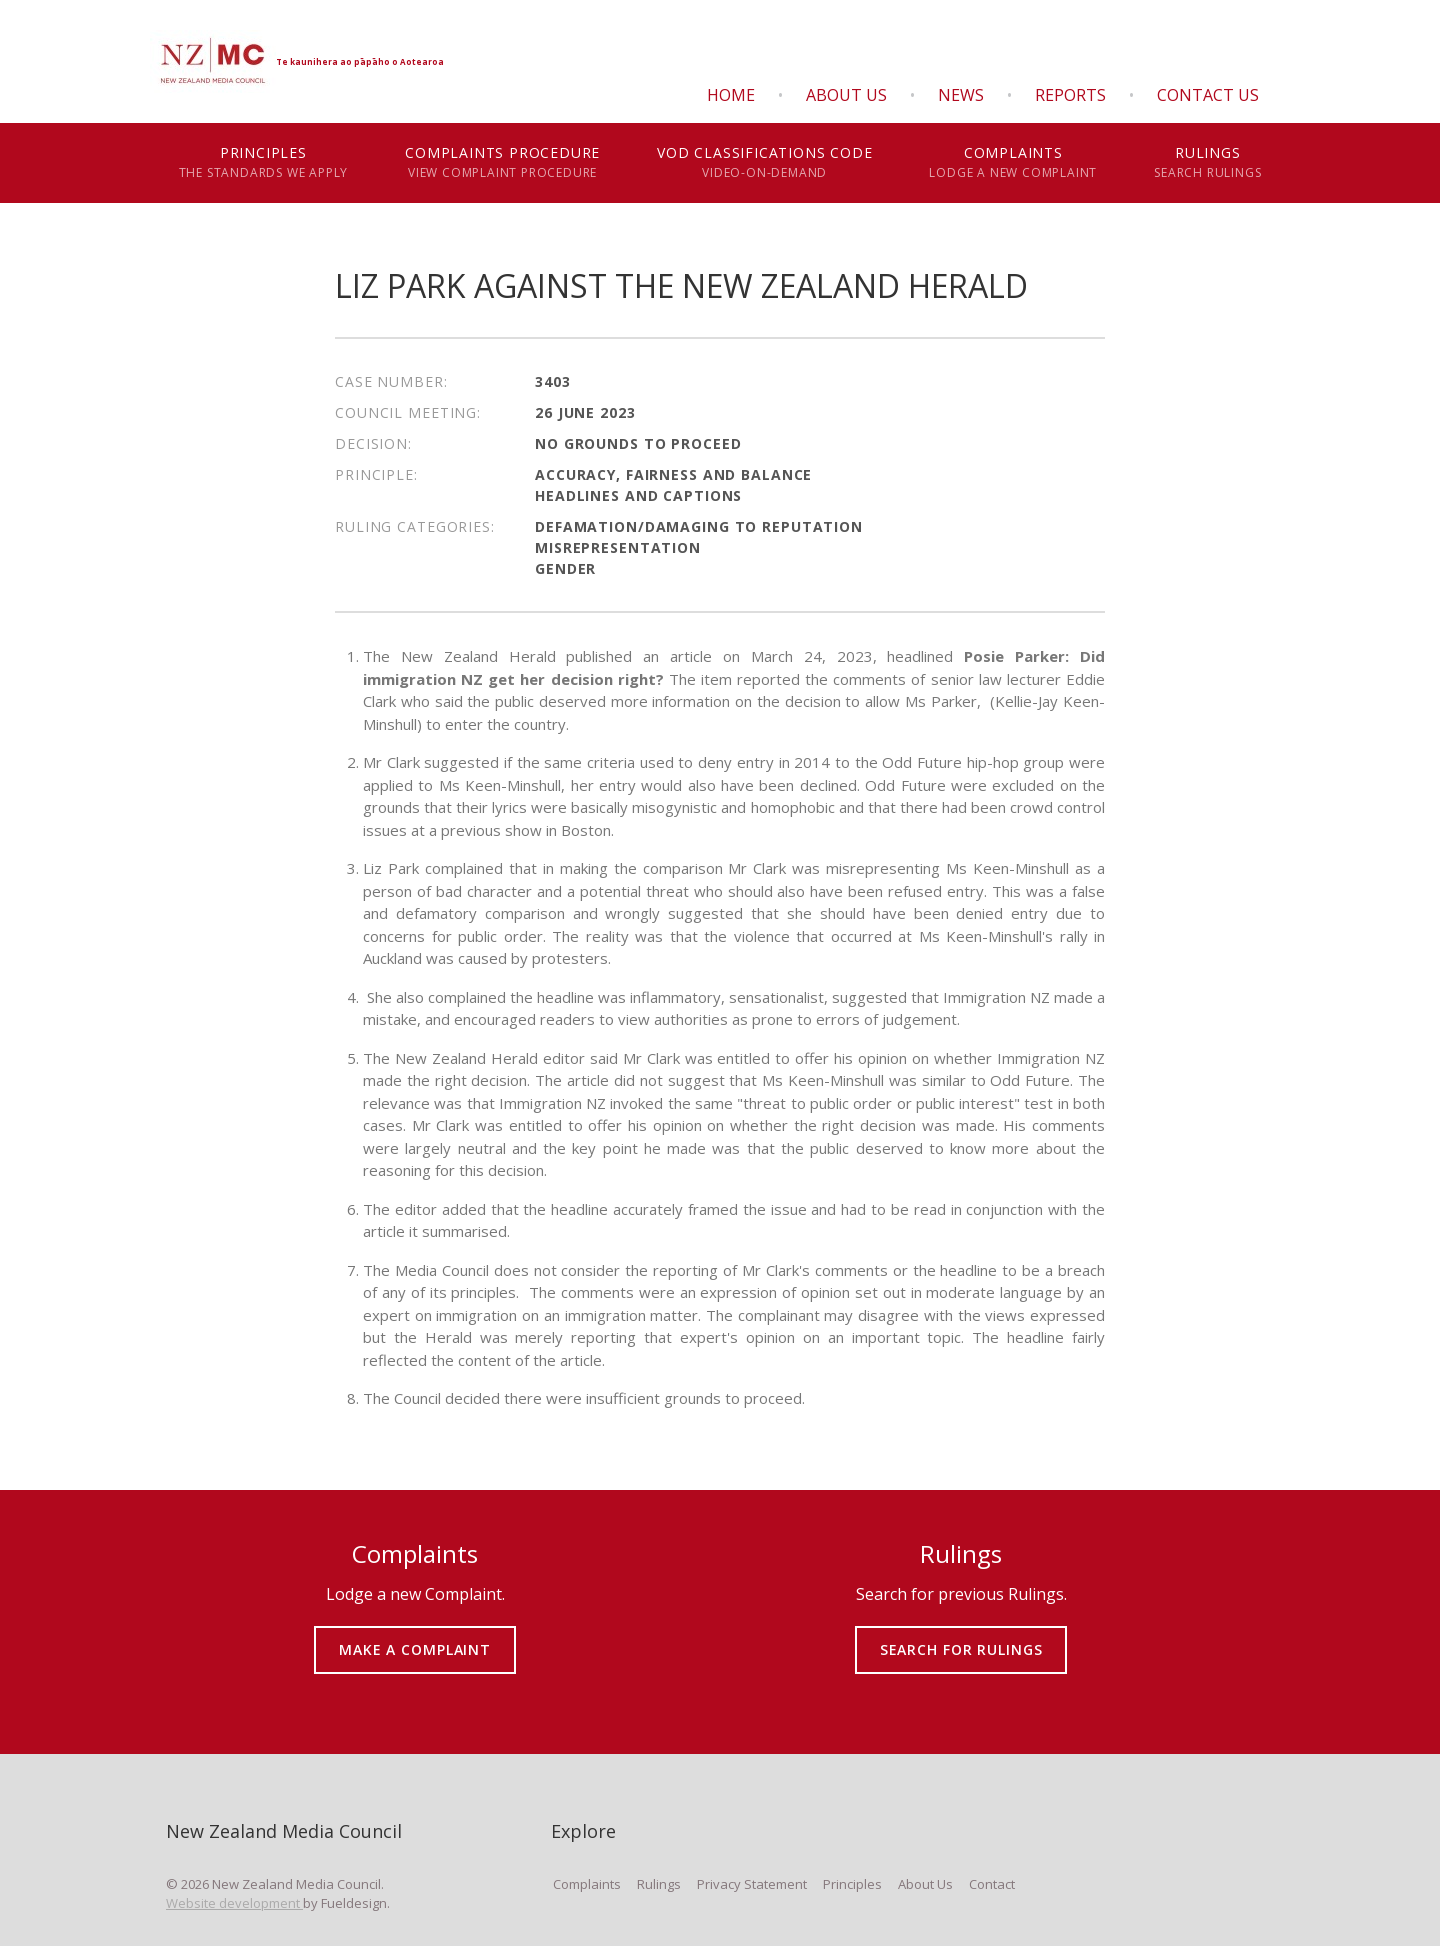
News (961, 95)
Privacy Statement (752, 1884)
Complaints (1013, 163)
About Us (846, 95)
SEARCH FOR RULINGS (961, 1635)
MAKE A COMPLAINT (415, 1635)
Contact (992, 1884)
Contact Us (1208, 95)
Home (731, 95)
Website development (234, 1903)
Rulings (1208, 163)
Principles (263, 163)
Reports (1070, 95)
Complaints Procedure (503, 163)
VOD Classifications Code (765, 163)
